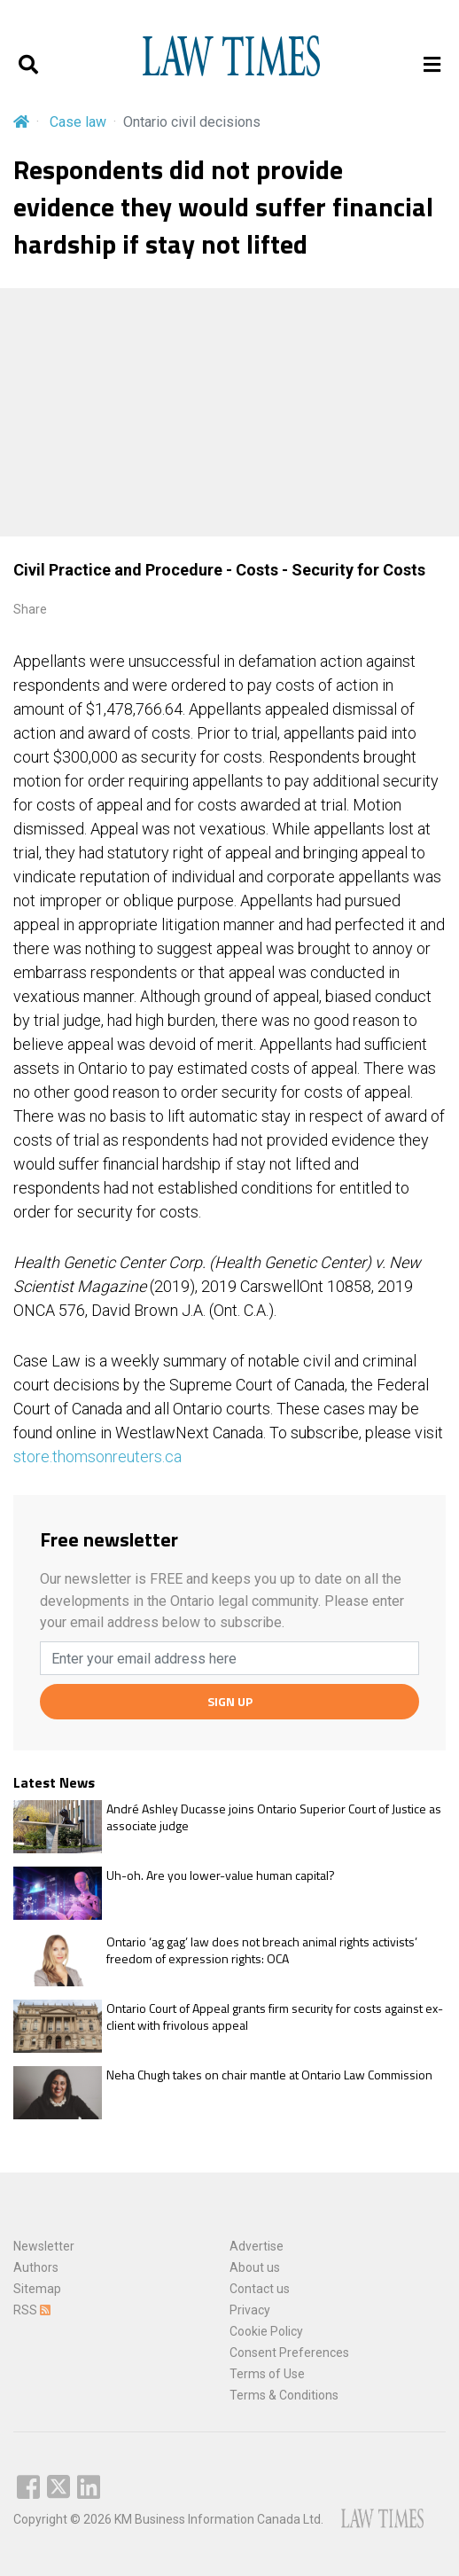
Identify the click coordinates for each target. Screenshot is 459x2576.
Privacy (250, 2310)
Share (30, 609)
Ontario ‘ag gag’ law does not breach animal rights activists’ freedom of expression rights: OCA (261, 1950)
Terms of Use (267, 2374)
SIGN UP (230, 1701)
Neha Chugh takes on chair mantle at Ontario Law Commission (269, 2075)
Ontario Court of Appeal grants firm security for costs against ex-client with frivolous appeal (274, 2017)
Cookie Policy (266, 2331)
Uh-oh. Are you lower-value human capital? (220, 1875)
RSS (32, 2310)
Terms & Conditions (284, 2395)
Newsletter (43, 2246)
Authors (35, 2267)
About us (255, 2267)
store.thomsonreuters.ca (97, 1456)
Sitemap (37, 2289)
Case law (78, 122)
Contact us (260, 2289)
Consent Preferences (289, 2352)
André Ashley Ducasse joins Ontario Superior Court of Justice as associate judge (273, 1817)
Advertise (257, 2246)
